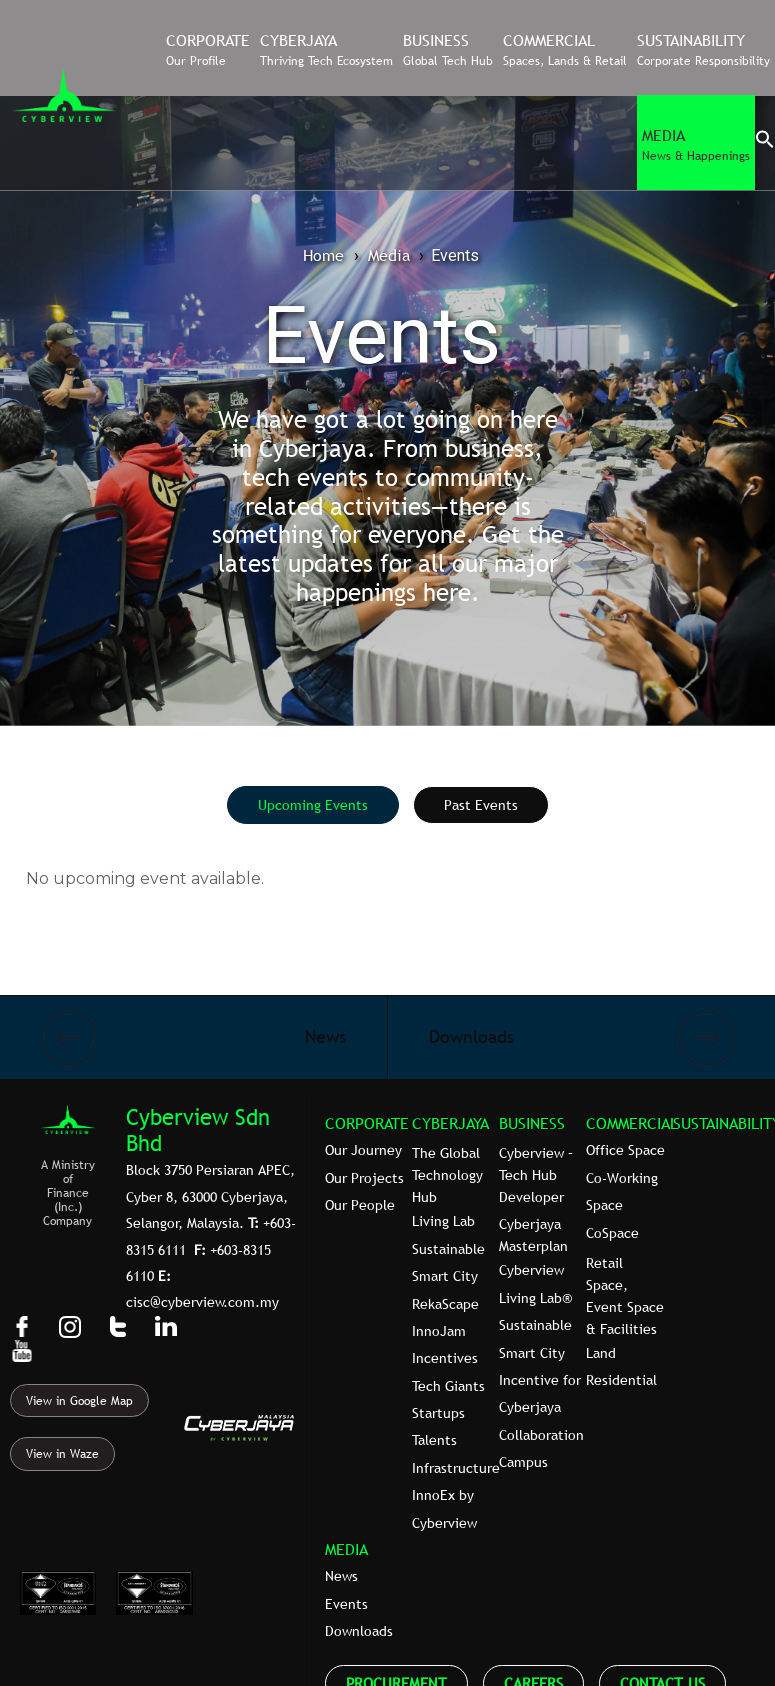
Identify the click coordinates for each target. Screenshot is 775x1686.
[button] (765, 144)
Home (323, 255)
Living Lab (443, 1221)
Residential (621, 1380)
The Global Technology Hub (447, 1175)
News (341, 1576)
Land (601, 1353)
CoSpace (612, 1233)
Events (346, 1604)
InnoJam (439, 1331)
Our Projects (364, 1178)
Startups (438, 1413)
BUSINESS (532, 1123)
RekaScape (445, 1304)
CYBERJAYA (450, 1123)
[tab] (313, 805)
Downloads (359, 1631)
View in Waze (62, 1454)
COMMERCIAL (632, 1123)
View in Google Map (79, 1401)
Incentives (445, 1358)
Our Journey (363, 1150)
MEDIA (346, 1549)
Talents (434, 1440)
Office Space (625, 1150)
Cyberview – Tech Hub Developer (536, 1175)
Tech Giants (448, 1386)
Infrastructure (456, 1468)
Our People (360, 1205)
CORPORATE (367, 1123)
